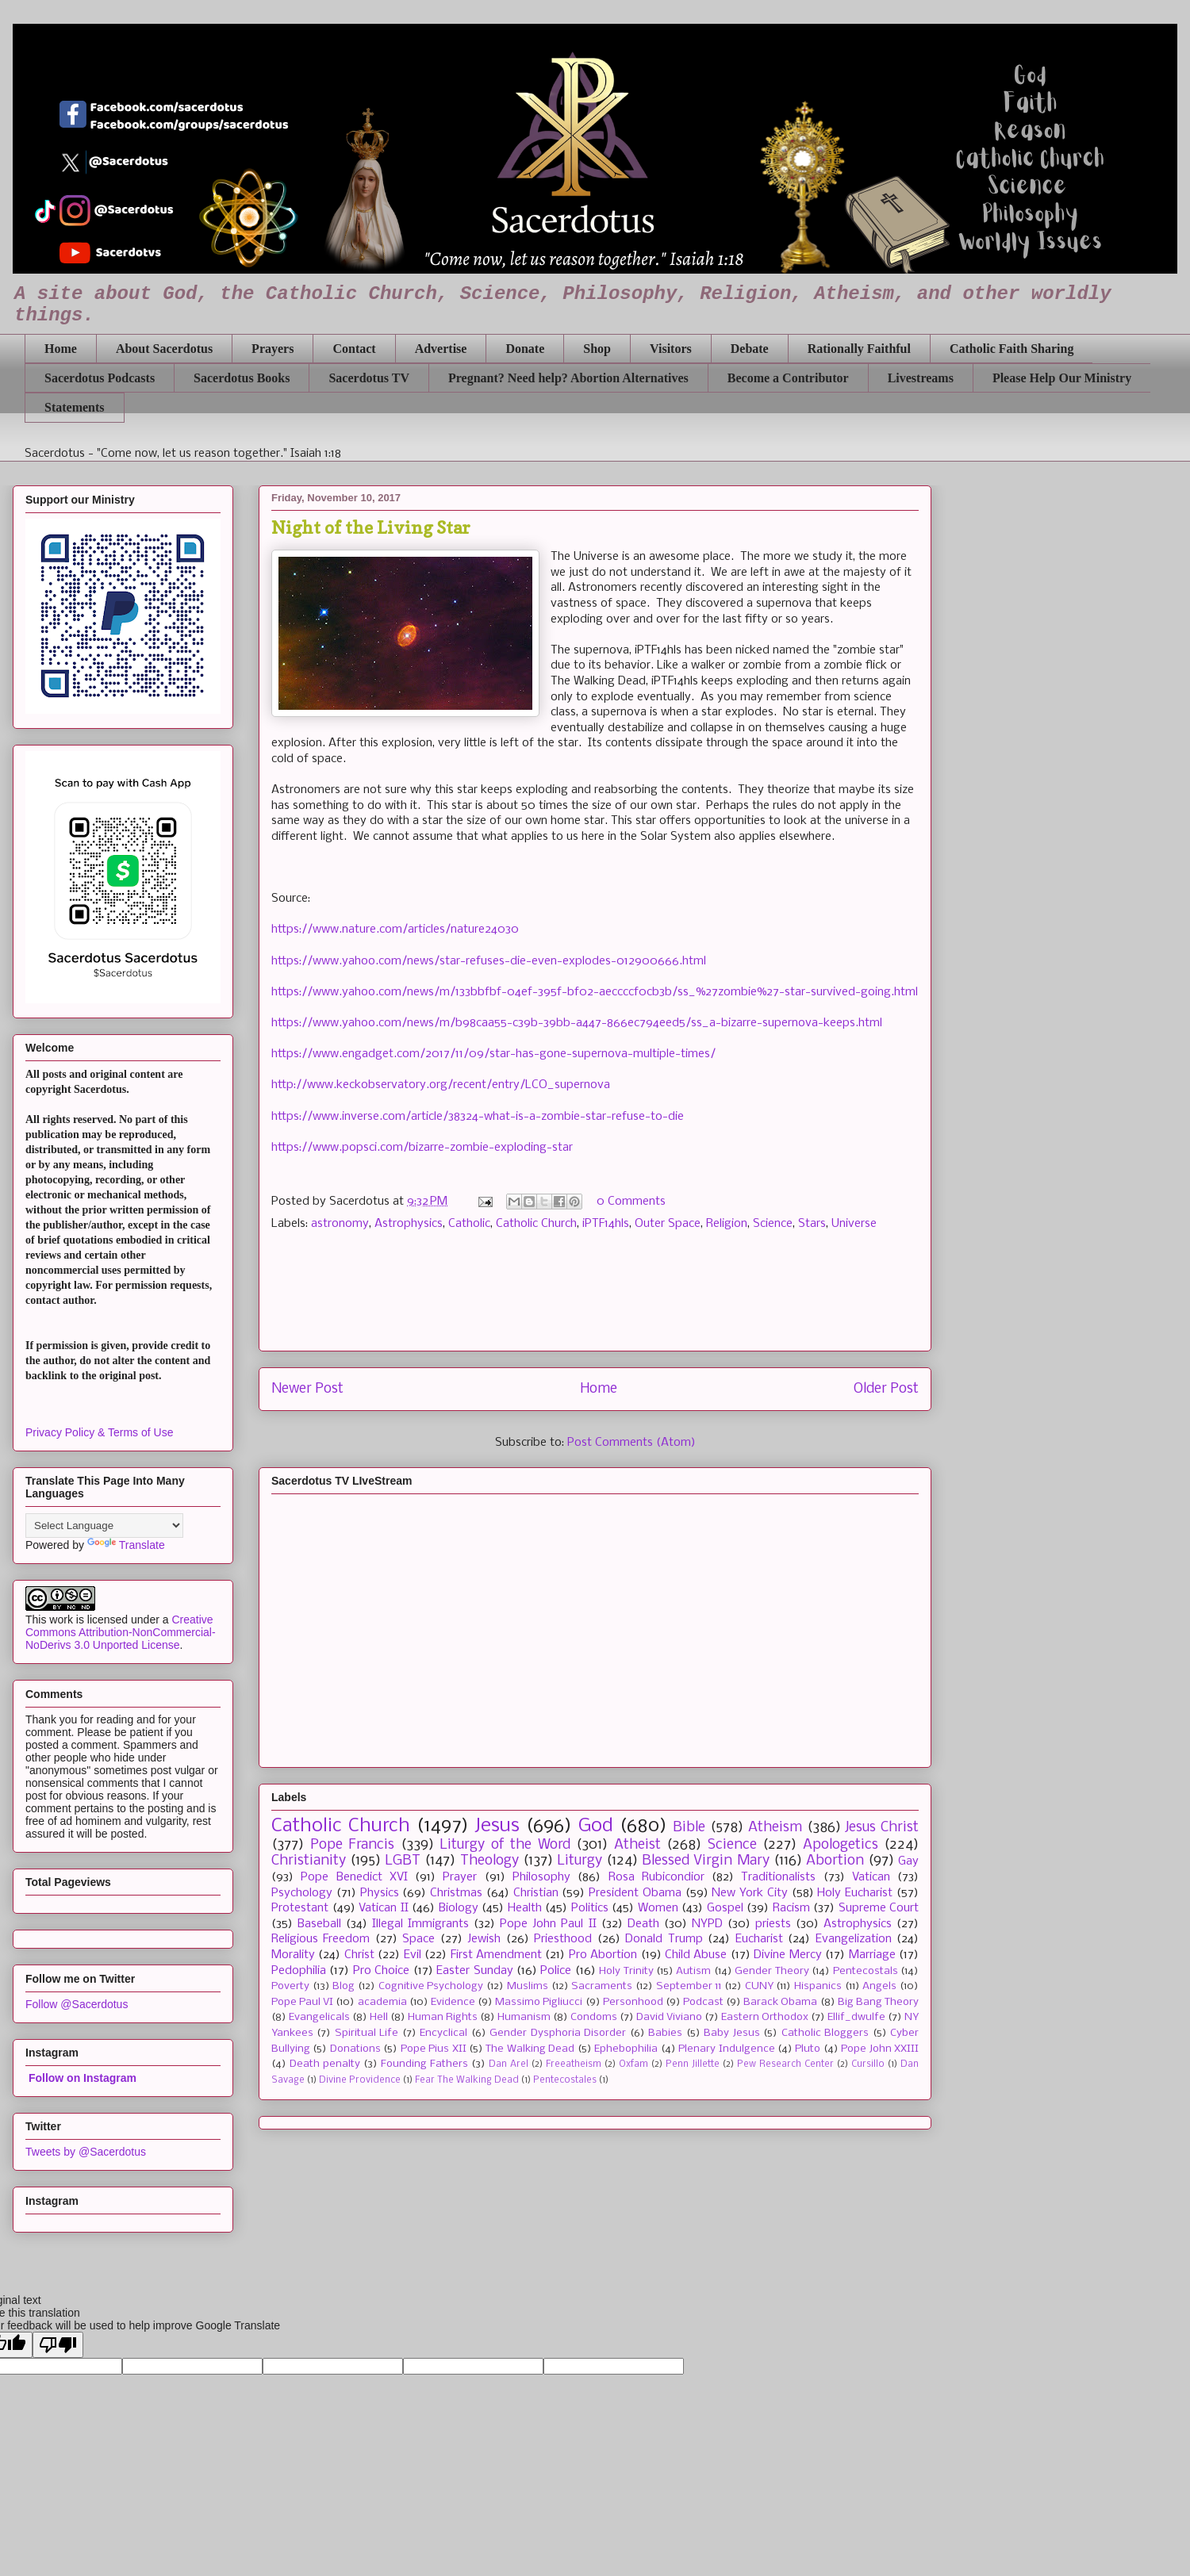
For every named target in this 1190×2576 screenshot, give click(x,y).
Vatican (871, 1877)
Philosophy (541, 1877)
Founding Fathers (424, 2064)
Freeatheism (573, 2064)
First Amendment (496, 1955)
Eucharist (759, 1939)
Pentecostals (865, 1971)
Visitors (671, 348)
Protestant (299, 1908)
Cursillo (868, 2064)
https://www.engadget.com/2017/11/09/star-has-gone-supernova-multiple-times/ (493, 1054)
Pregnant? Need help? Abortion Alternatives (568, 378)
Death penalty (325, 2064)
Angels (879, 1986)
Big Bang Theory (878, 2002)
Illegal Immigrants (420, 1924)
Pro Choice (381, 1971)
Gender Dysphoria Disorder (557, 2033)
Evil (412, 1955)
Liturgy (579, 1861)
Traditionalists (778, 1877)
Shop (597, 348)
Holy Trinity (626, 1971)
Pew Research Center (785, 2064)
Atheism (775, 1827)
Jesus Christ (882, 1827)
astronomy (340, 1223)
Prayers (272, 348)
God (595, 1826)
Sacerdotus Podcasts (99, 378)
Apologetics (840, 1845)
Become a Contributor (788, 378)
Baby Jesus (731, 2033)
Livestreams (921, 378)
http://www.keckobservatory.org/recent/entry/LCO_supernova (440, 1085)
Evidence (453, 2002)
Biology (458, 1908)
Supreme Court (879, 1908)
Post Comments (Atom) (631, 1442)
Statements (74, 407)
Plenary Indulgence (726, 2049)
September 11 (689, 1986)
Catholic (469, 1223)
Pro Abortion (603, 1955)
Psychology (301, 1893)
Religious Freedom (320, 1939)
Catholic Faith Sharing (1011, 348)
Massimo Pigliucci (538, 2002)
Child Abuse (696, 1955)
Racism (791, 1908)
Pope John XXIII (880, 2049)
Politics (589, 1908)
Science (773, 1223)
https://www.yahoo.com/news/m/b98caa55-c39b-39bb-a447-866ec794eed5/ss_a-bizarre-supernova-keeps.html (576, 1023)
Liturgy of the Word (505, 1845)
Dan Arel (508, 2064)
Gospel (725, 1908)
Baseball (319, 1924)
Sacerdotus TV (368, 378)
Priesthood (563, 1939)
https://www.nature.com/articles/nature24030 (395, 929)
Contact (353, 348)
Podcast (703, 2002)
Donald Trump (663, 1939)
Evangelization (854, 1939)
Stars (812, 1223)
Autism (693, 1971)
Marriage (872, 1955)
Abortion (835, 1861)
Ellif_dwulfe (856, 2017)
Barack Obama (780, 2002)
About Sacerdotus (164, 348)
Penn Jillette (693, 2064)
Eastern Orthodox (764, 2017)
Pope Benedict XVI (354, 1877)
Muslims (527, 1986)
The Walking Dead (530, 2049)
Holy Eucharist (854, 1893)
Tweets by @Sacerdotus (85, 2151)
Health (525, 1908)
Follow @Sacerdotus (76, 2004)
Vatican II (384, 1908)
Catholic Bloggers (825, 2033)
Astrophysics (408, 1223)
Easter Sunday (474, 1971)
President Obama (635, 1893)
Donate (524, 348)
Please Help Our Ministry (1061, 378)
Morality (293, 1955)
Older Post (886, 1389)
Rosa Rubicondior (656, 1877)
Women (658, 1908)
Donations (355, 2049)
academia (382, 2002)
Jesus (497, 1826)
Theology (489, 1861)
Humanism (524, 2017)
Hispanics (818, 1986)
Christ (359, 1955)
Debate (750, 348)
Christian (536, 1893)
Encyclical (443, 2033)
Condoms (593, 2017)
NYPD (707, 1924)
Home (60, 348)
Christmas (456, 1893)
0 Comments (631, 1201)
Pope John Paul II (548, 1924)
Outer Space (668, 1223)
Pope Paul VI (302, 2002)
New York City (750, 1893)
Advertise (441, 348)
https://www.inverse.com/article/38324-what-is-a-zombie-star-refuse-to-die (477, 1116)
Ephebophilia (626, 2049)
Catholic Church (536, 1223)
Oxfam (633, 2064)
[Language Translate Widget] (104, 1525)
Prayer (460, 1877)
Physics (379, 1893)
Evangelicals (319, 2017)
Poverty (290, 1986)
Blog (343, 1986)
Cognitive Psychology (431, 1986)
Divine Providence (360, 2080)
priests (773, 1924)
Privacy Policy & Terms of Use (99, 1432)
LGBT (402, 1861)
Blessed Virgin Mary (705, 1861)
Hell (379, 2017)
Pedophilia (298, 1971)
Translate (126, 1545)
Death (643, 1924)
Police (555, 1971)
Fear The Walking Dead (467, 2080)
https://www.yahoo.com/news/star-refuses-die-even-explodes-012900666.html (488, 961)
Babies (665, 2033)
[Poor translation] (58, 2345)
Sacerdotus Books (242, 378)
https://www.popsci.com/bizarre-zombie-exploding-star (422, 1147)
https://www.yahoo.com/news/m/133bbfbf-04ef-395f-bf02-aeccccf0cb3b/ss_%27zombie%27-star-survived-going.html (594, 992)
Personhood (633, 2002)
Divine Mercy (787, 1955)
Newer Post (307, 1389)
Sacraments (601, 1986)
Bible (689, 1827)
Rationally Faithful (859, 348)
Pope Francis (352, 1845)
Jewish (484, 1939)
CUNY (759, 1986)
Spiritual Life (366, 2033)
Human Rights (443, 2017)
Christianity (308, 1861)
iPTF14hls (605, 1223)
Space (418, 1939)
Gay (908, 1861)
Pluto (807, 2049)
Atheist (637, 1845)
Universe (854, 1223)
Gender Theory (771, 1971)
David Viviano (669, 2017)
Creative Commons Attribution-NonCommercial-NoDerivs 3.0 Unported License (120, 1632)
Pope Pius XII (433, 2049)
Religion (726, 1223)
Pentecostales (565, 2080)
